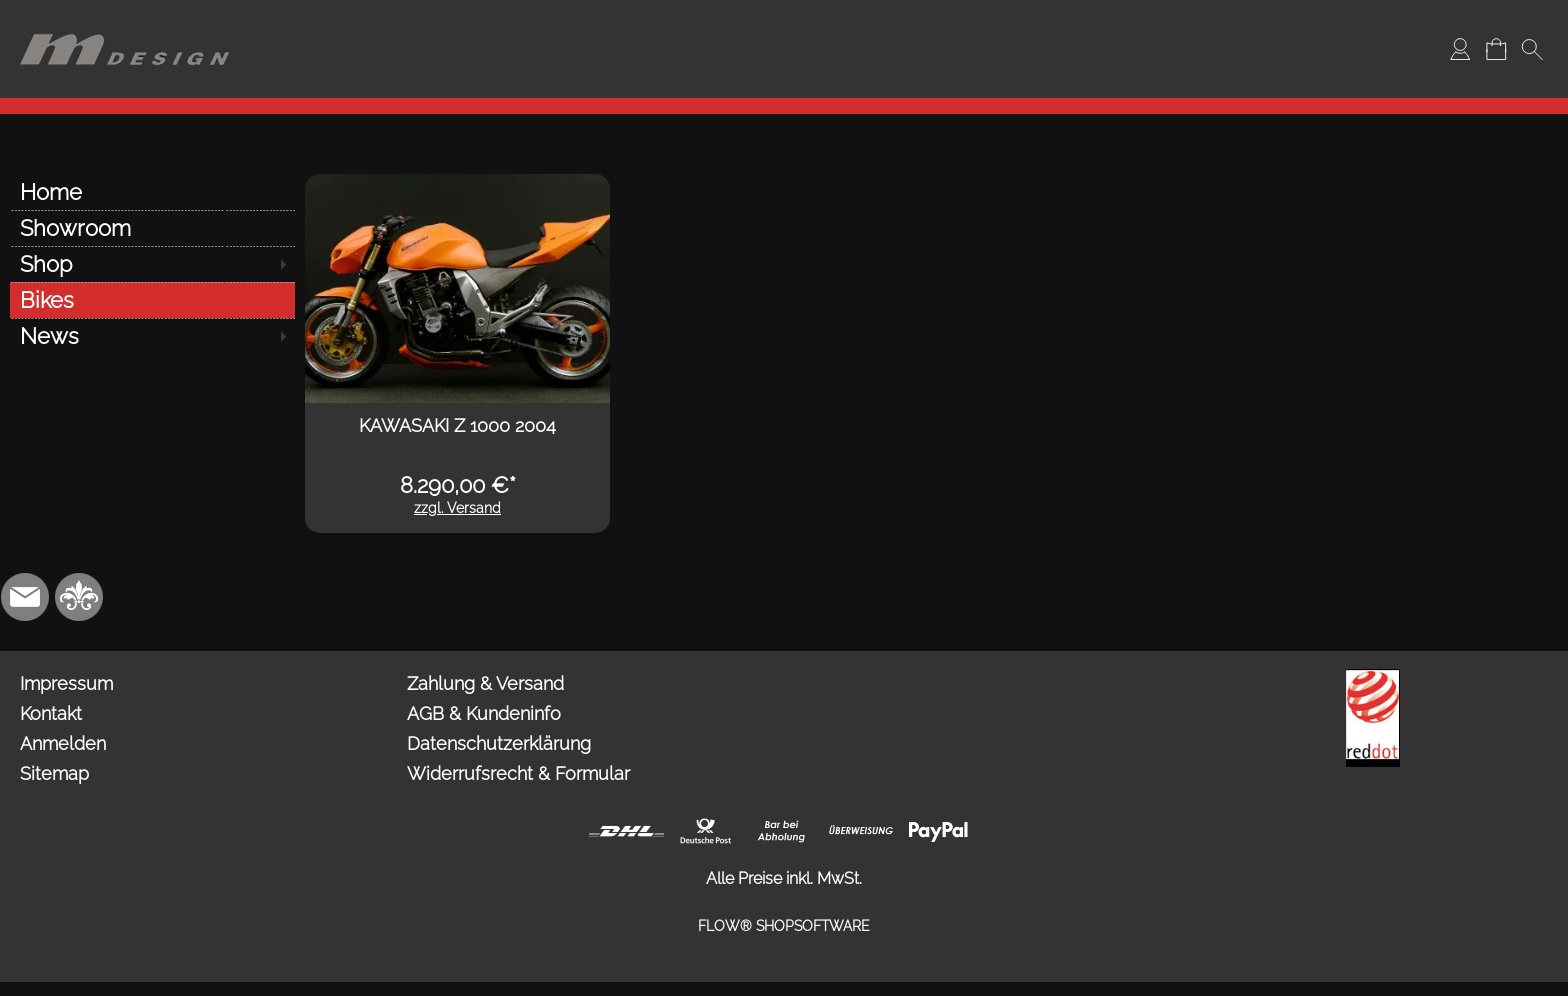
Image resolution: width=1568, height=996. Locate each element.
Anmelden (63, 743)
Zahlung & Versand (485, 683)
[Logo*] (125, 21)
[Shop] (152, 264)
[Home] (152, 192)
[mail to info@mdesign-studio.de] (25, 597)
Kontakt (51, 713)
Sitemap (54, 773)
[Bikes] (152, 300)
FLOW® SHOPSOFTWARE (784, 926)
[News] (152, 336)
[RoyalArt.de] (79, 597)
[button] (1532, 49)
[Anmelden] (1460, 49)
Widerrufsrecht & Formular (518, 773)
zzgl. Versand (457, 508)
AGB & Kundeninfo (484, 713)
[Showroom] (152, 228)
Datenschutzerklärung (499, 743)
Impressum (66, 683)
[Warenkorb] (1496, 49)
